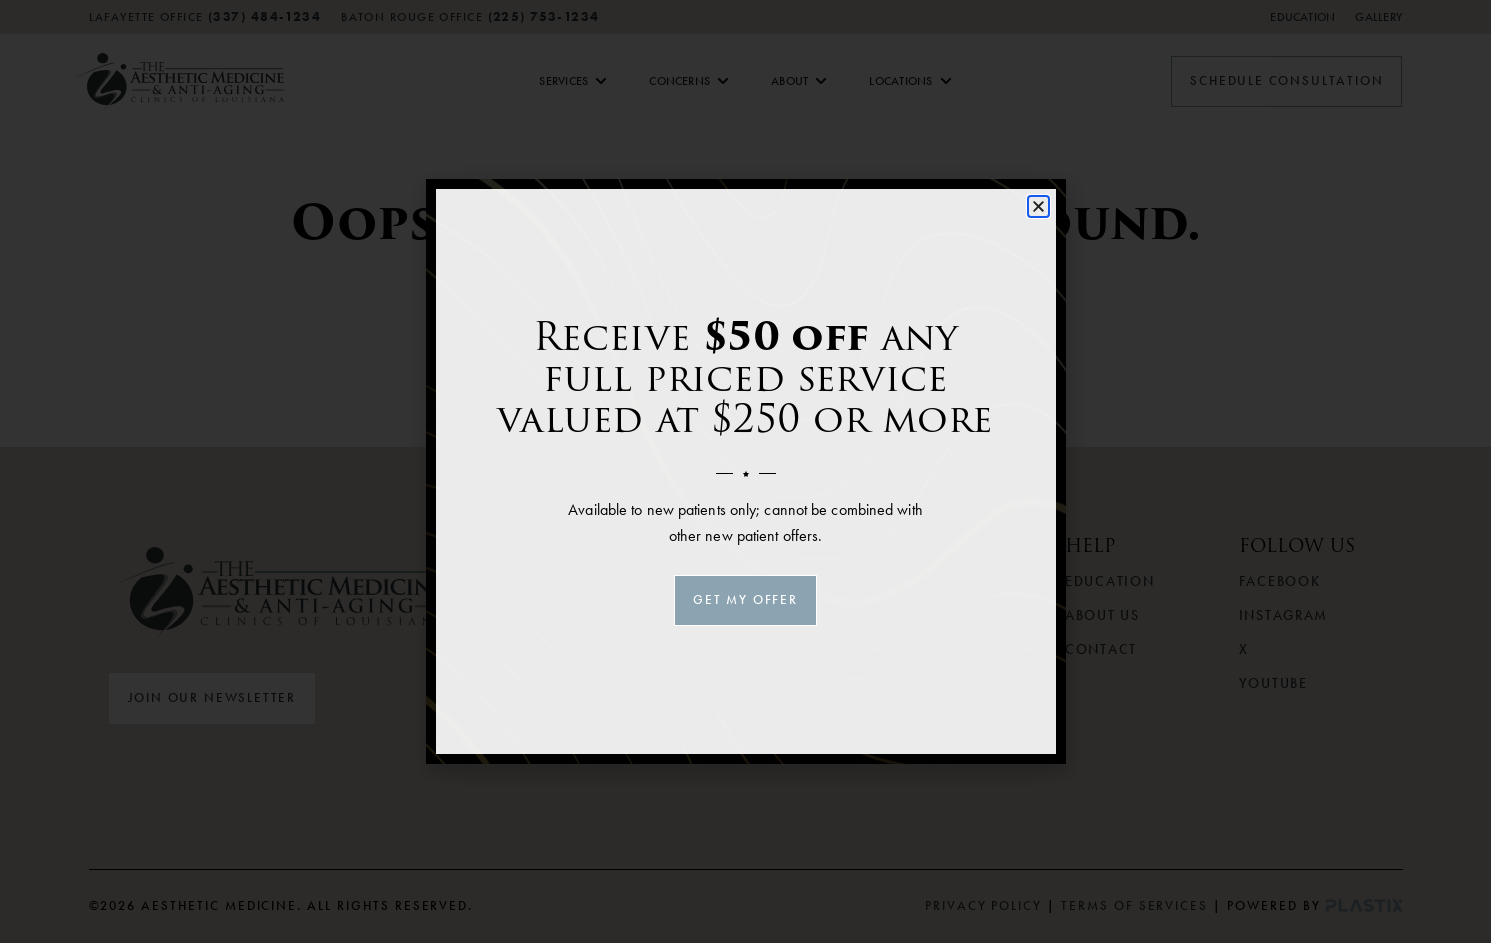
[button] (1038, 206)
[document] (745, 471)
